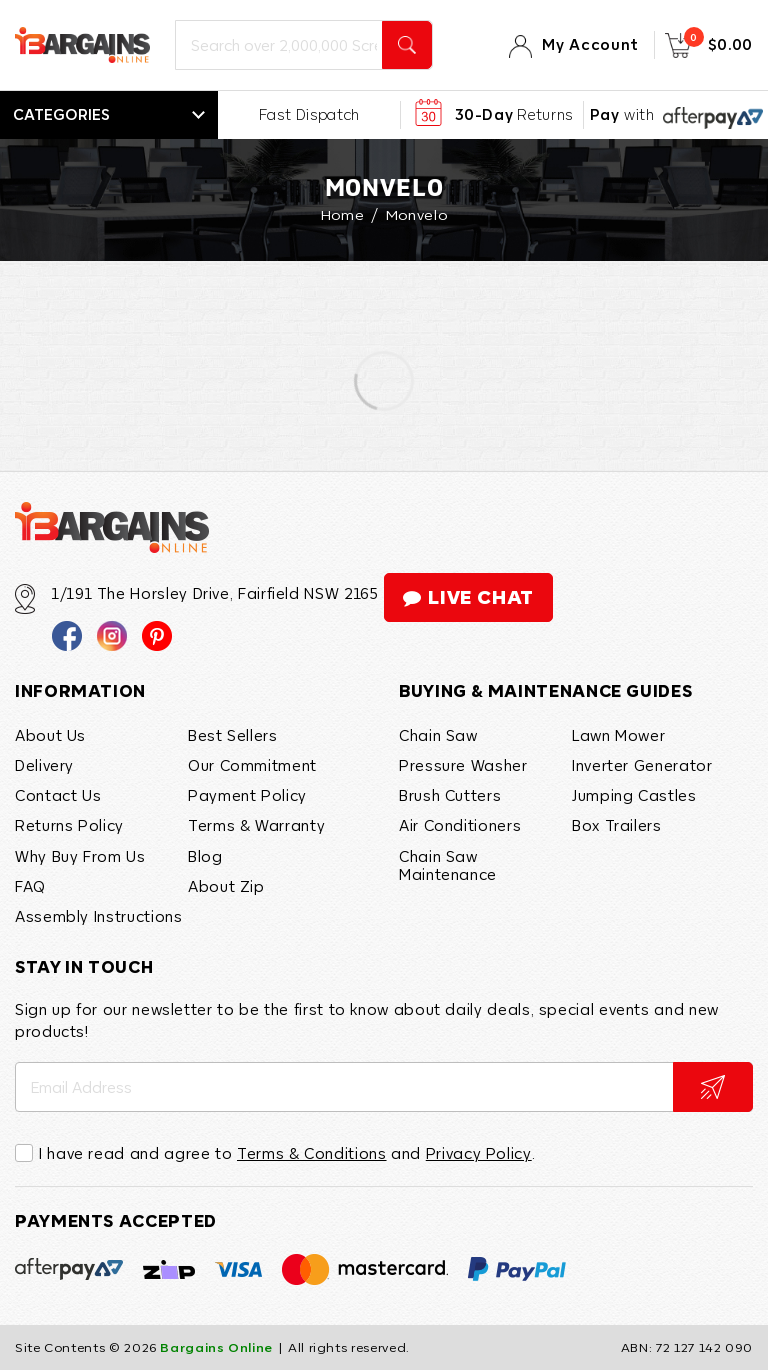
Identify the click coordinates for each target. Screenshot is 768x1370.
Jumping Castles (634, 795)
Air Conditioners (460, 825)
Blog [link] (205, 856)
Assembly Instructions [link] (98, 916)
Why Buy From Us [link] (80, 856)
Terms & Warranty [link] (256, 825)
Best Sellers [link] (233, 735)
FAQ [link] (30, 886)
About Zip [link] (226, 886)
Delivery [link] (44, 765)
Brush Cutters (450, 795)
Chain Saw (438, 735)
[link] (67, 635)
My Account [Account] (590, 44)
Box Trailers (617, 825)
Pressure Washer (463, 765)
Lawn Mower (618, 735)
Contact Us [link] (58, 795)
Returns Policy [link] (69, 825)
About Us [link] (50, 735)
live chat (468, 597)
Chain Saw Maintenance (448, 865)
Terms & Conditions (312, 1153)
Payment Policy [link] (247, 795)
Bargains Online (216, 1348)
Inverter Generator (642, 765)
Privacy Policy (479, 1153)
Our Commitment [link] (252, 765)
